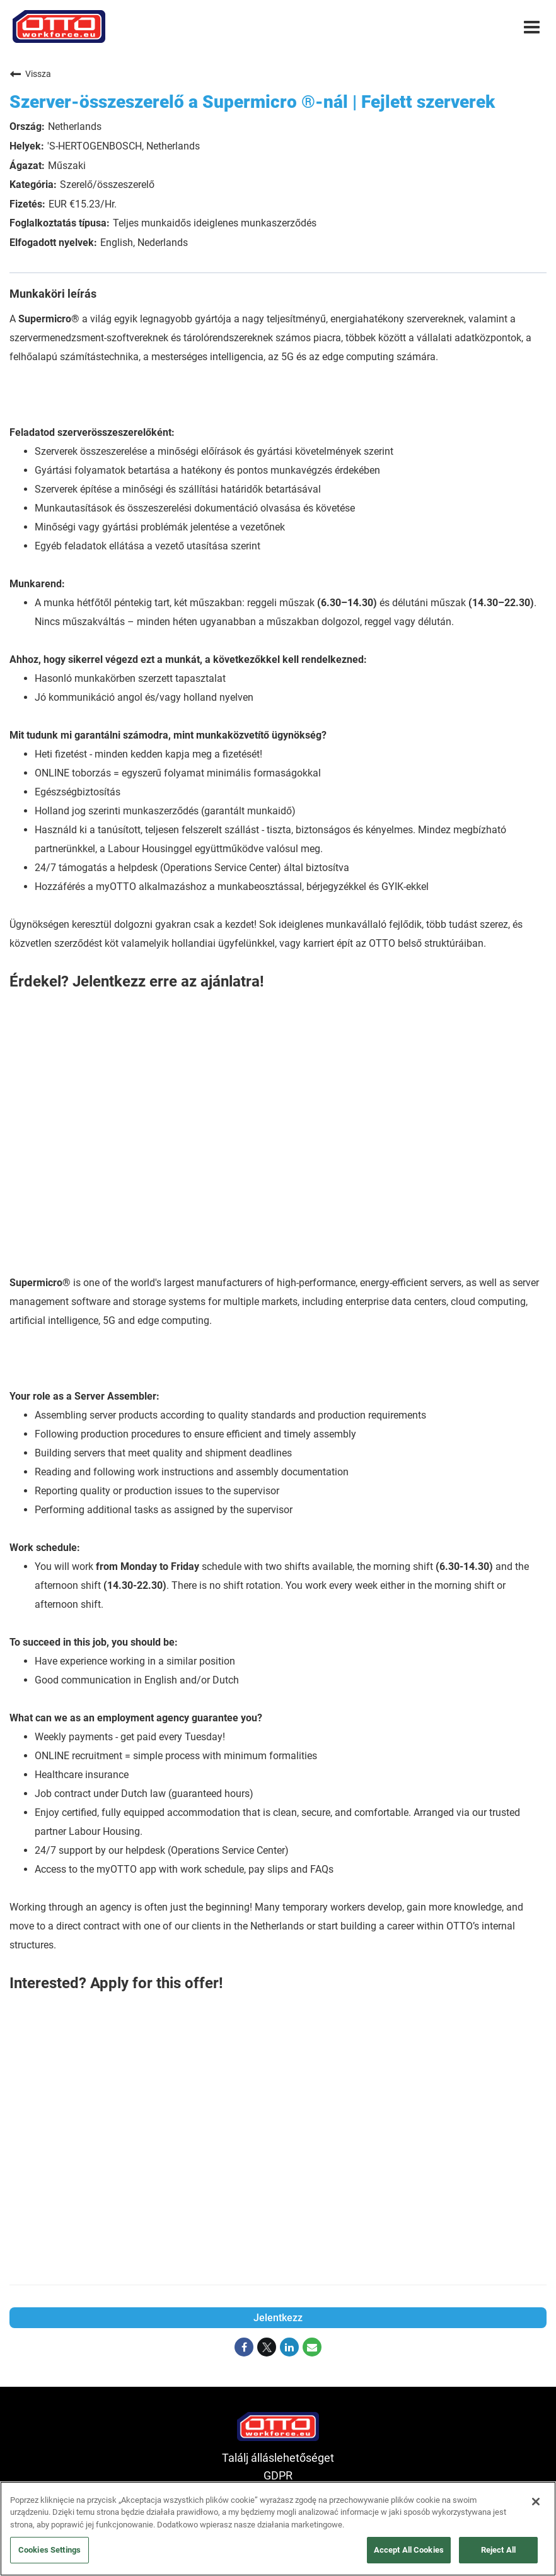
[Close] (536, 2501)
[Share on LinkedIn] (289, 2347)
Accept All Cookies (409, 2550)
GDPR (278, 2476)
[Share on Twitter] (266, 2347)
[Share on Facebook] (244, 2347)
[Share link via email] (312, 2347)
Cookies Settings (49, 2550)
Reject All (498, 2550)
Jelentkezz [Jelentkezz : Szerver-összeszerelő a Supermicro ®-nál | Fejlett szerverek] (278, 2318)
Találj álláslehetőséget (278, 2458)
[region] (278, 2528)
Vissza (30, 74)
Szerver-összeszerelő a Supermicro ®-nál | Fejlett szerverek (252, 101)
